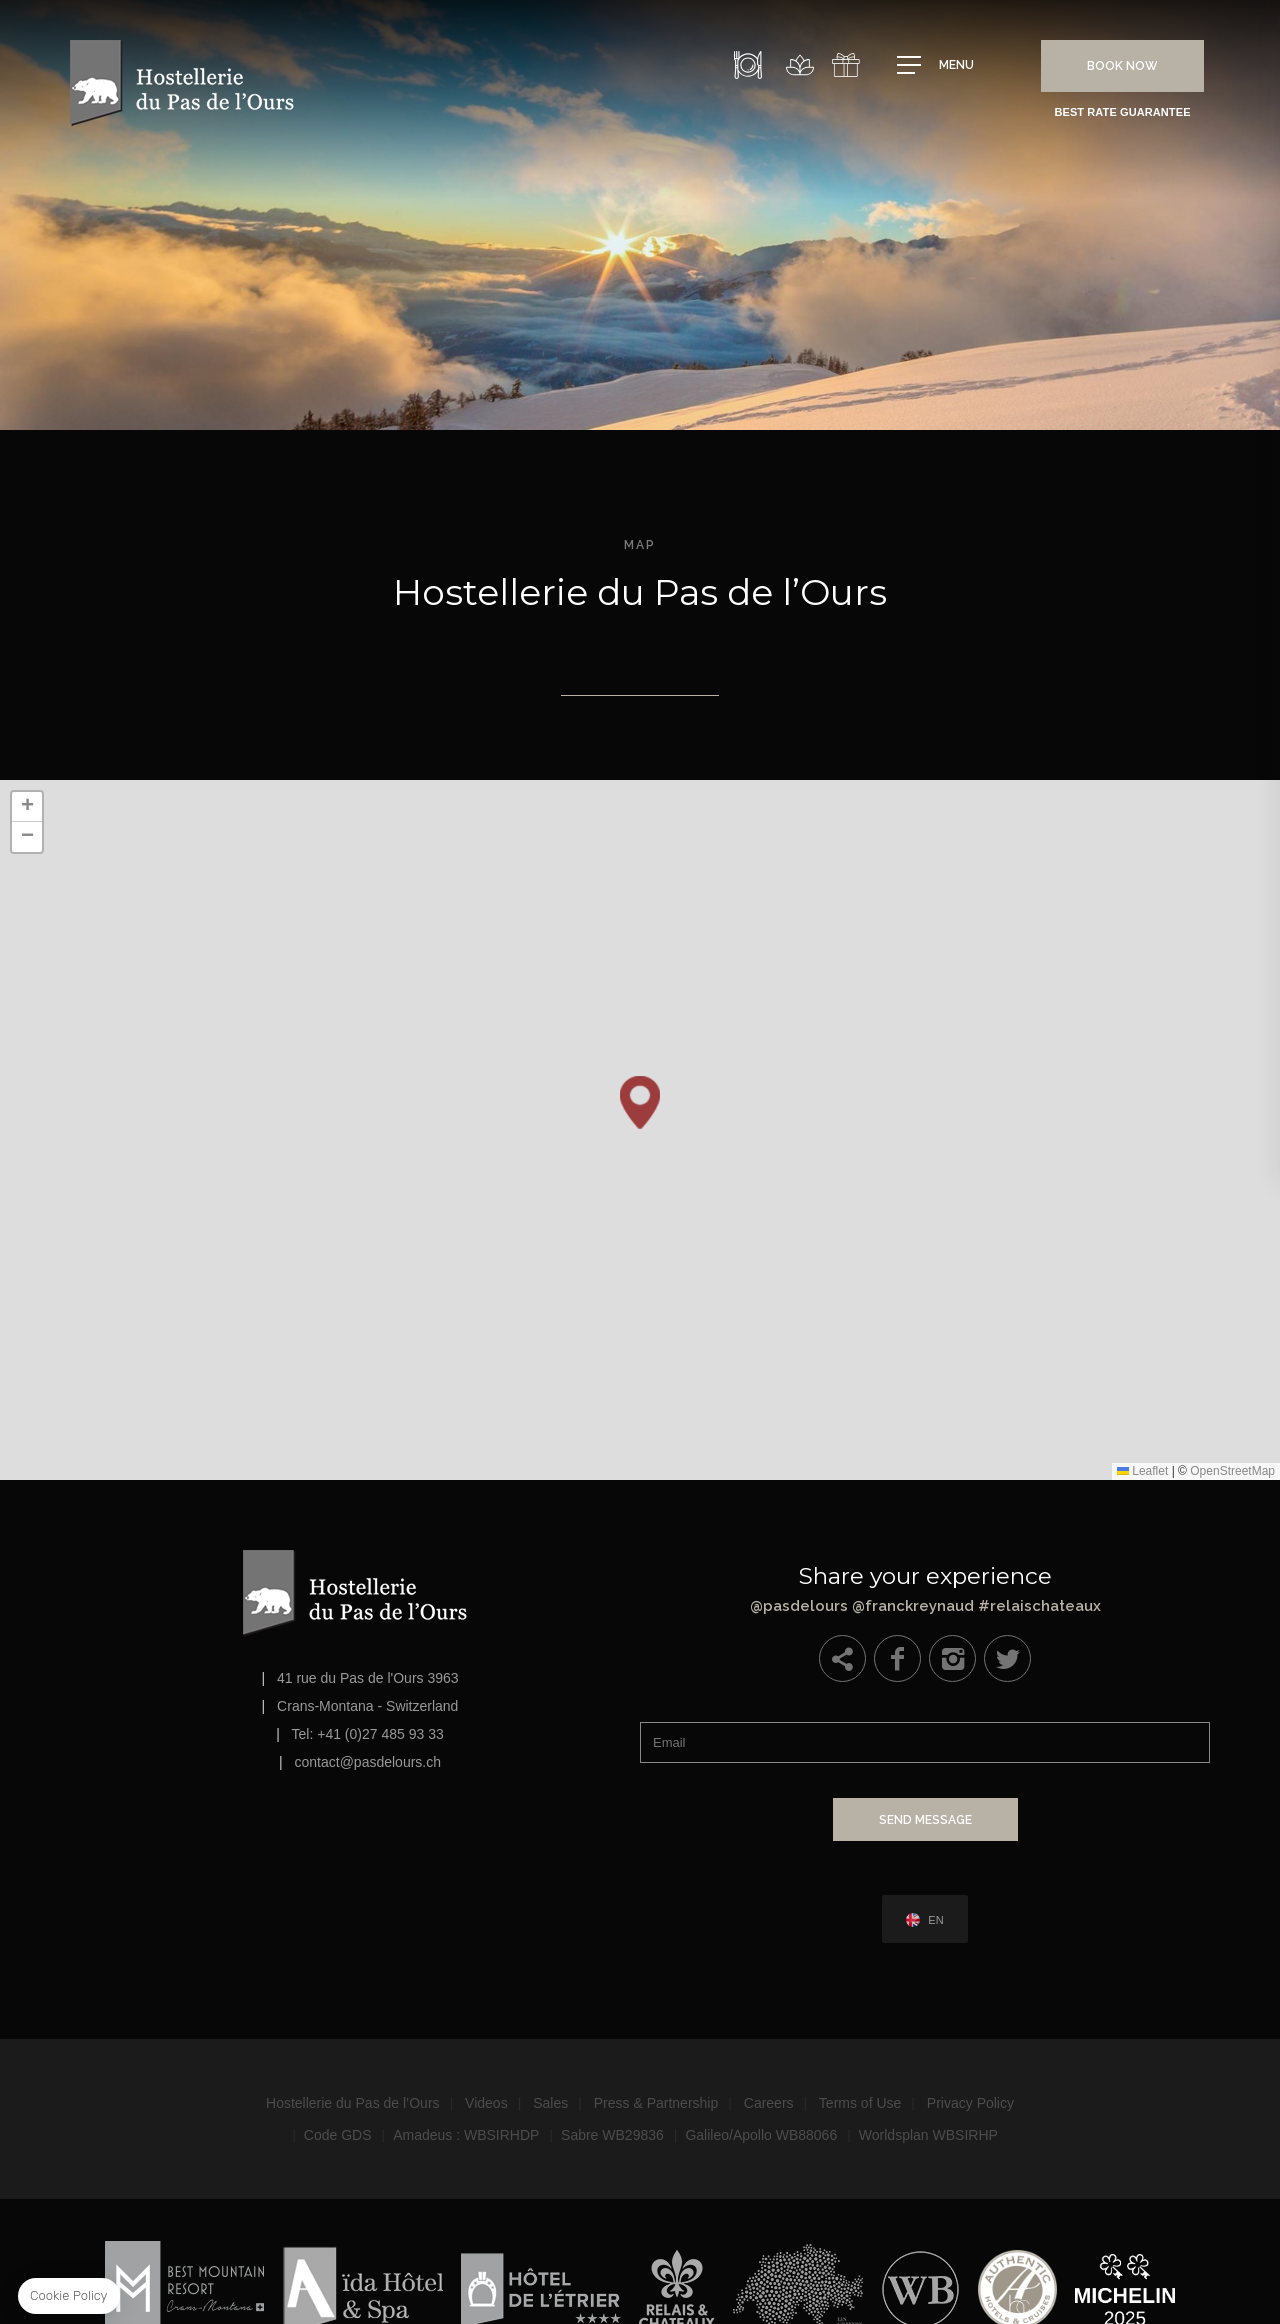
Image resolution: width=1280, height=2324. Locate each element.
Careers (769, 2102)
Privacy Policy (970, 2102)
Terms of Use (860, 2102)
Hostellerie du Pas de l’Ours (353, 2102)
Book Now (1122, 66)
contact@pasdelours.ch (368, 1762)
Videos (486, 2102)
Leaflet (1142, 1471)
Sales (550, 2102)
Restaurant (748, 65)
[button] (640, 1102)
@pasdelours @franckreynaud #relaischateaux (925, 1585)
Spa (800, 65)
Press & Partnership (656, 2102)
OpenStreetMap (1232, 1471)
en (935, 1919)
